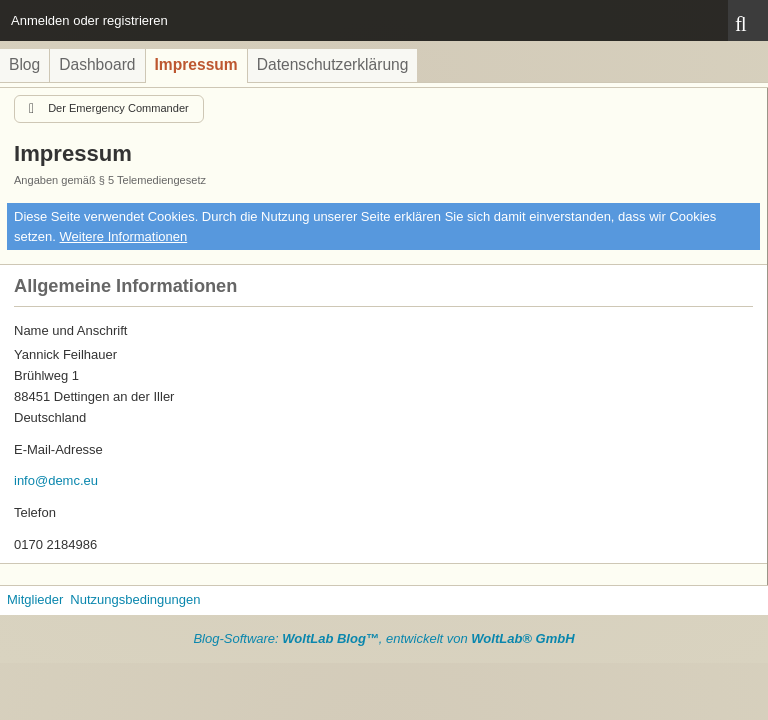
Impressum (196, 64)
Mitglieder (35, 599)
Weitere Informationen (124, 236)
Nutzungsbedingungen (135, 599)
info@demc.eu (56, 480)
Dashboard (97, 64)
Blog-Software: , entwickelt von (383, 638)
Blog (24, 64)
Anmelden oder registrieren (89, 20)
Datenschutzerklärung (333, 64)
